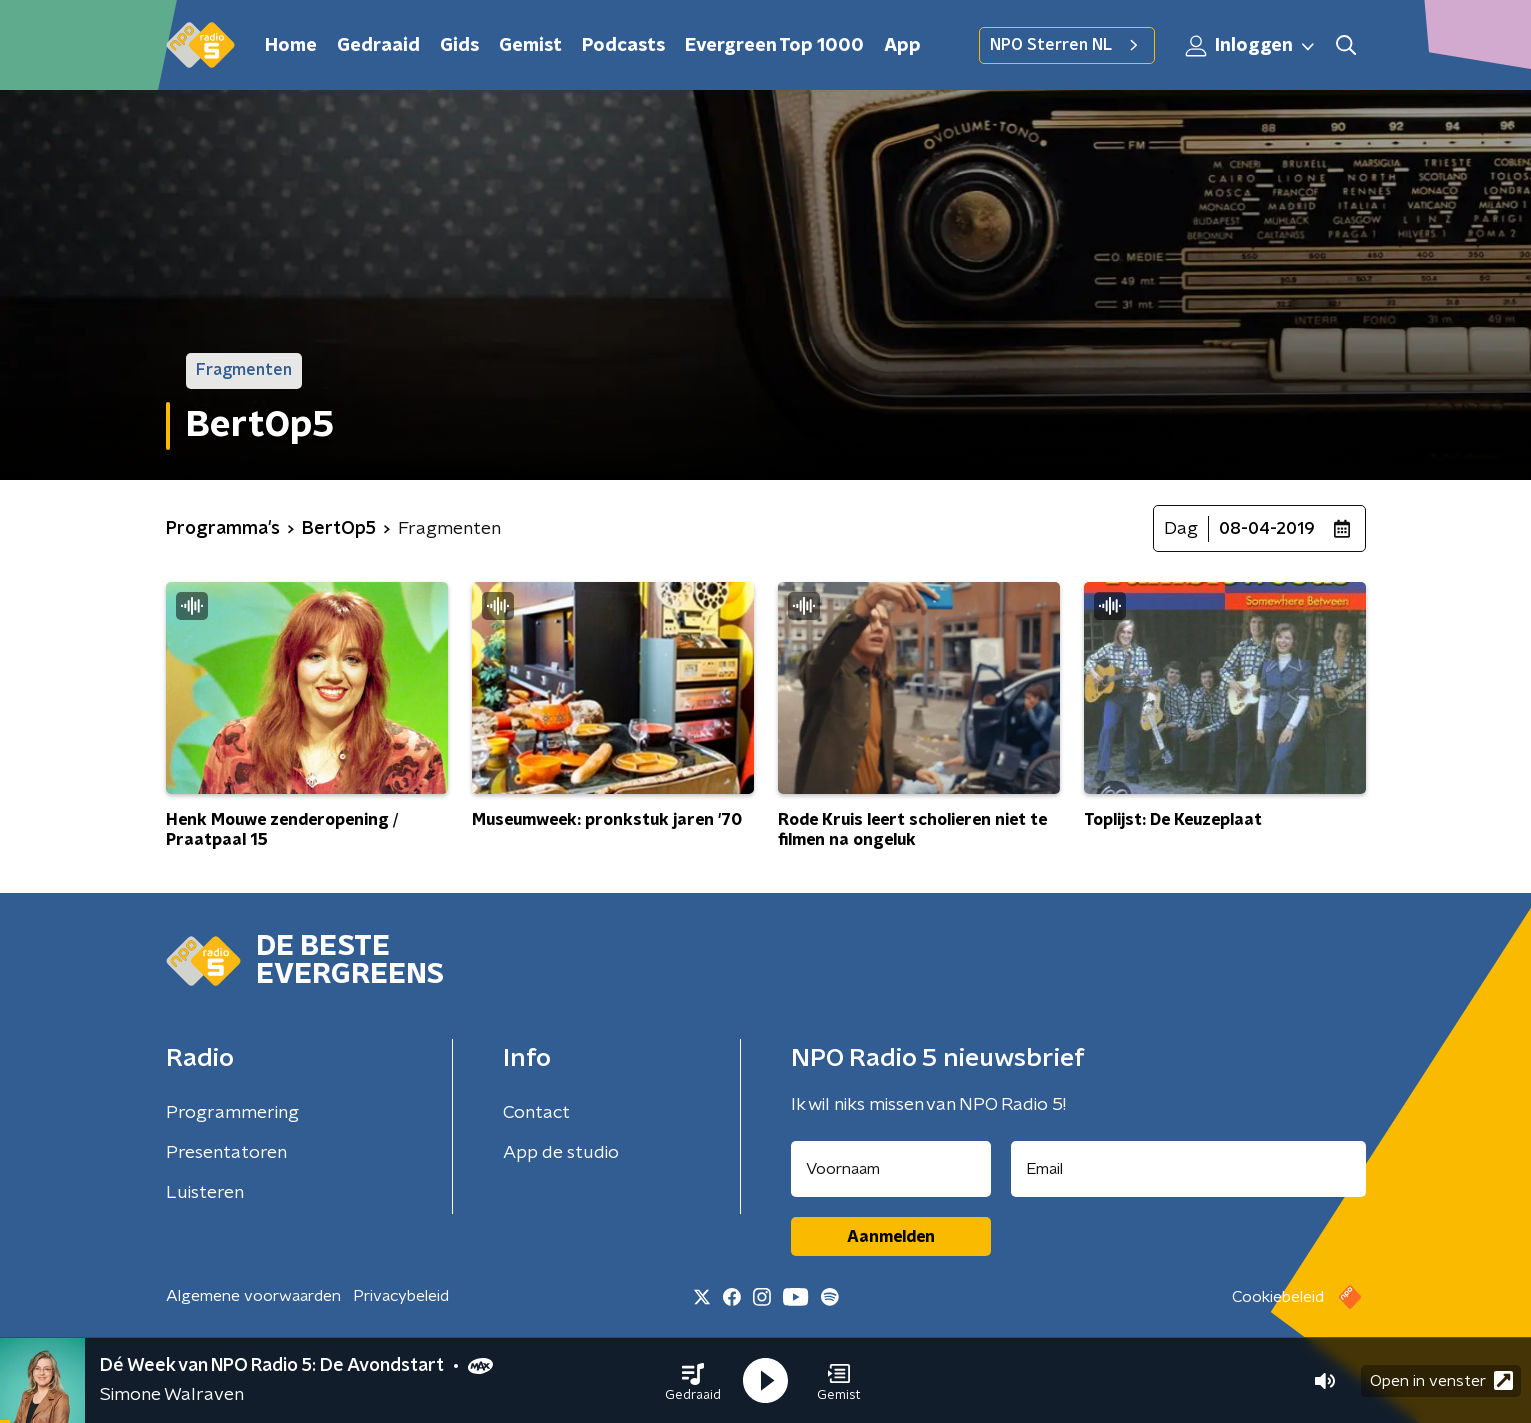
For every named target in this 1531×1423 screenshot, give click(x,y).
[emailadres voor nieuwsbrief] (1188, 1169)
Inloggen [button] (1251, 46)
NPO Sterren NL (1067, 45)
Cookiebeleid (1278, 1297)
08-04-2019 (1267, 529)
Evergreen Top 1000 (774, 46)
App (902, 46)
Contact (536, 1113)
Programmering (232, 1113)
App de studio (561, 1153)
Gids (459, 46)
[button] (693, 1381)
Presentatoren (226, 1153)
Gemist (530, 46)
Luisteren (205, 1193)
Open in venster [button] (1441, 1380)
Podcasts (623, 46)
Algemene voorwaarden (253, 1296)
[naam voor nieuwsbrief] (891, 1169)
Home (291, 46)
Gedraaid (378, 46)
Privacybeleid (401, 1296)
